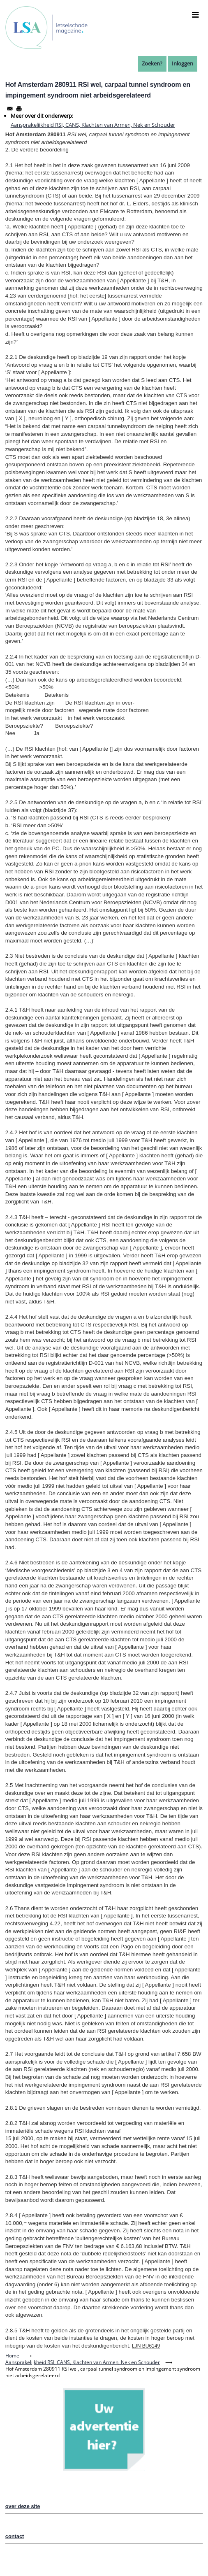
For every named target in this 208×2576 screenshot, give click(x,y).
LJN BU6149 (146, 2346)
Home (12, 2355)
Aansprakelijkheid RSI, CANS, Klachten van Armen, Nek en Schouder (93, 124)
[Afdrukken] (19, 109)
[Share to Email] (10, 109)
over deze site (22, 2506)
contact (14, 2536)
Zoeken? (152, 63)
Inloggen (182, 63)
